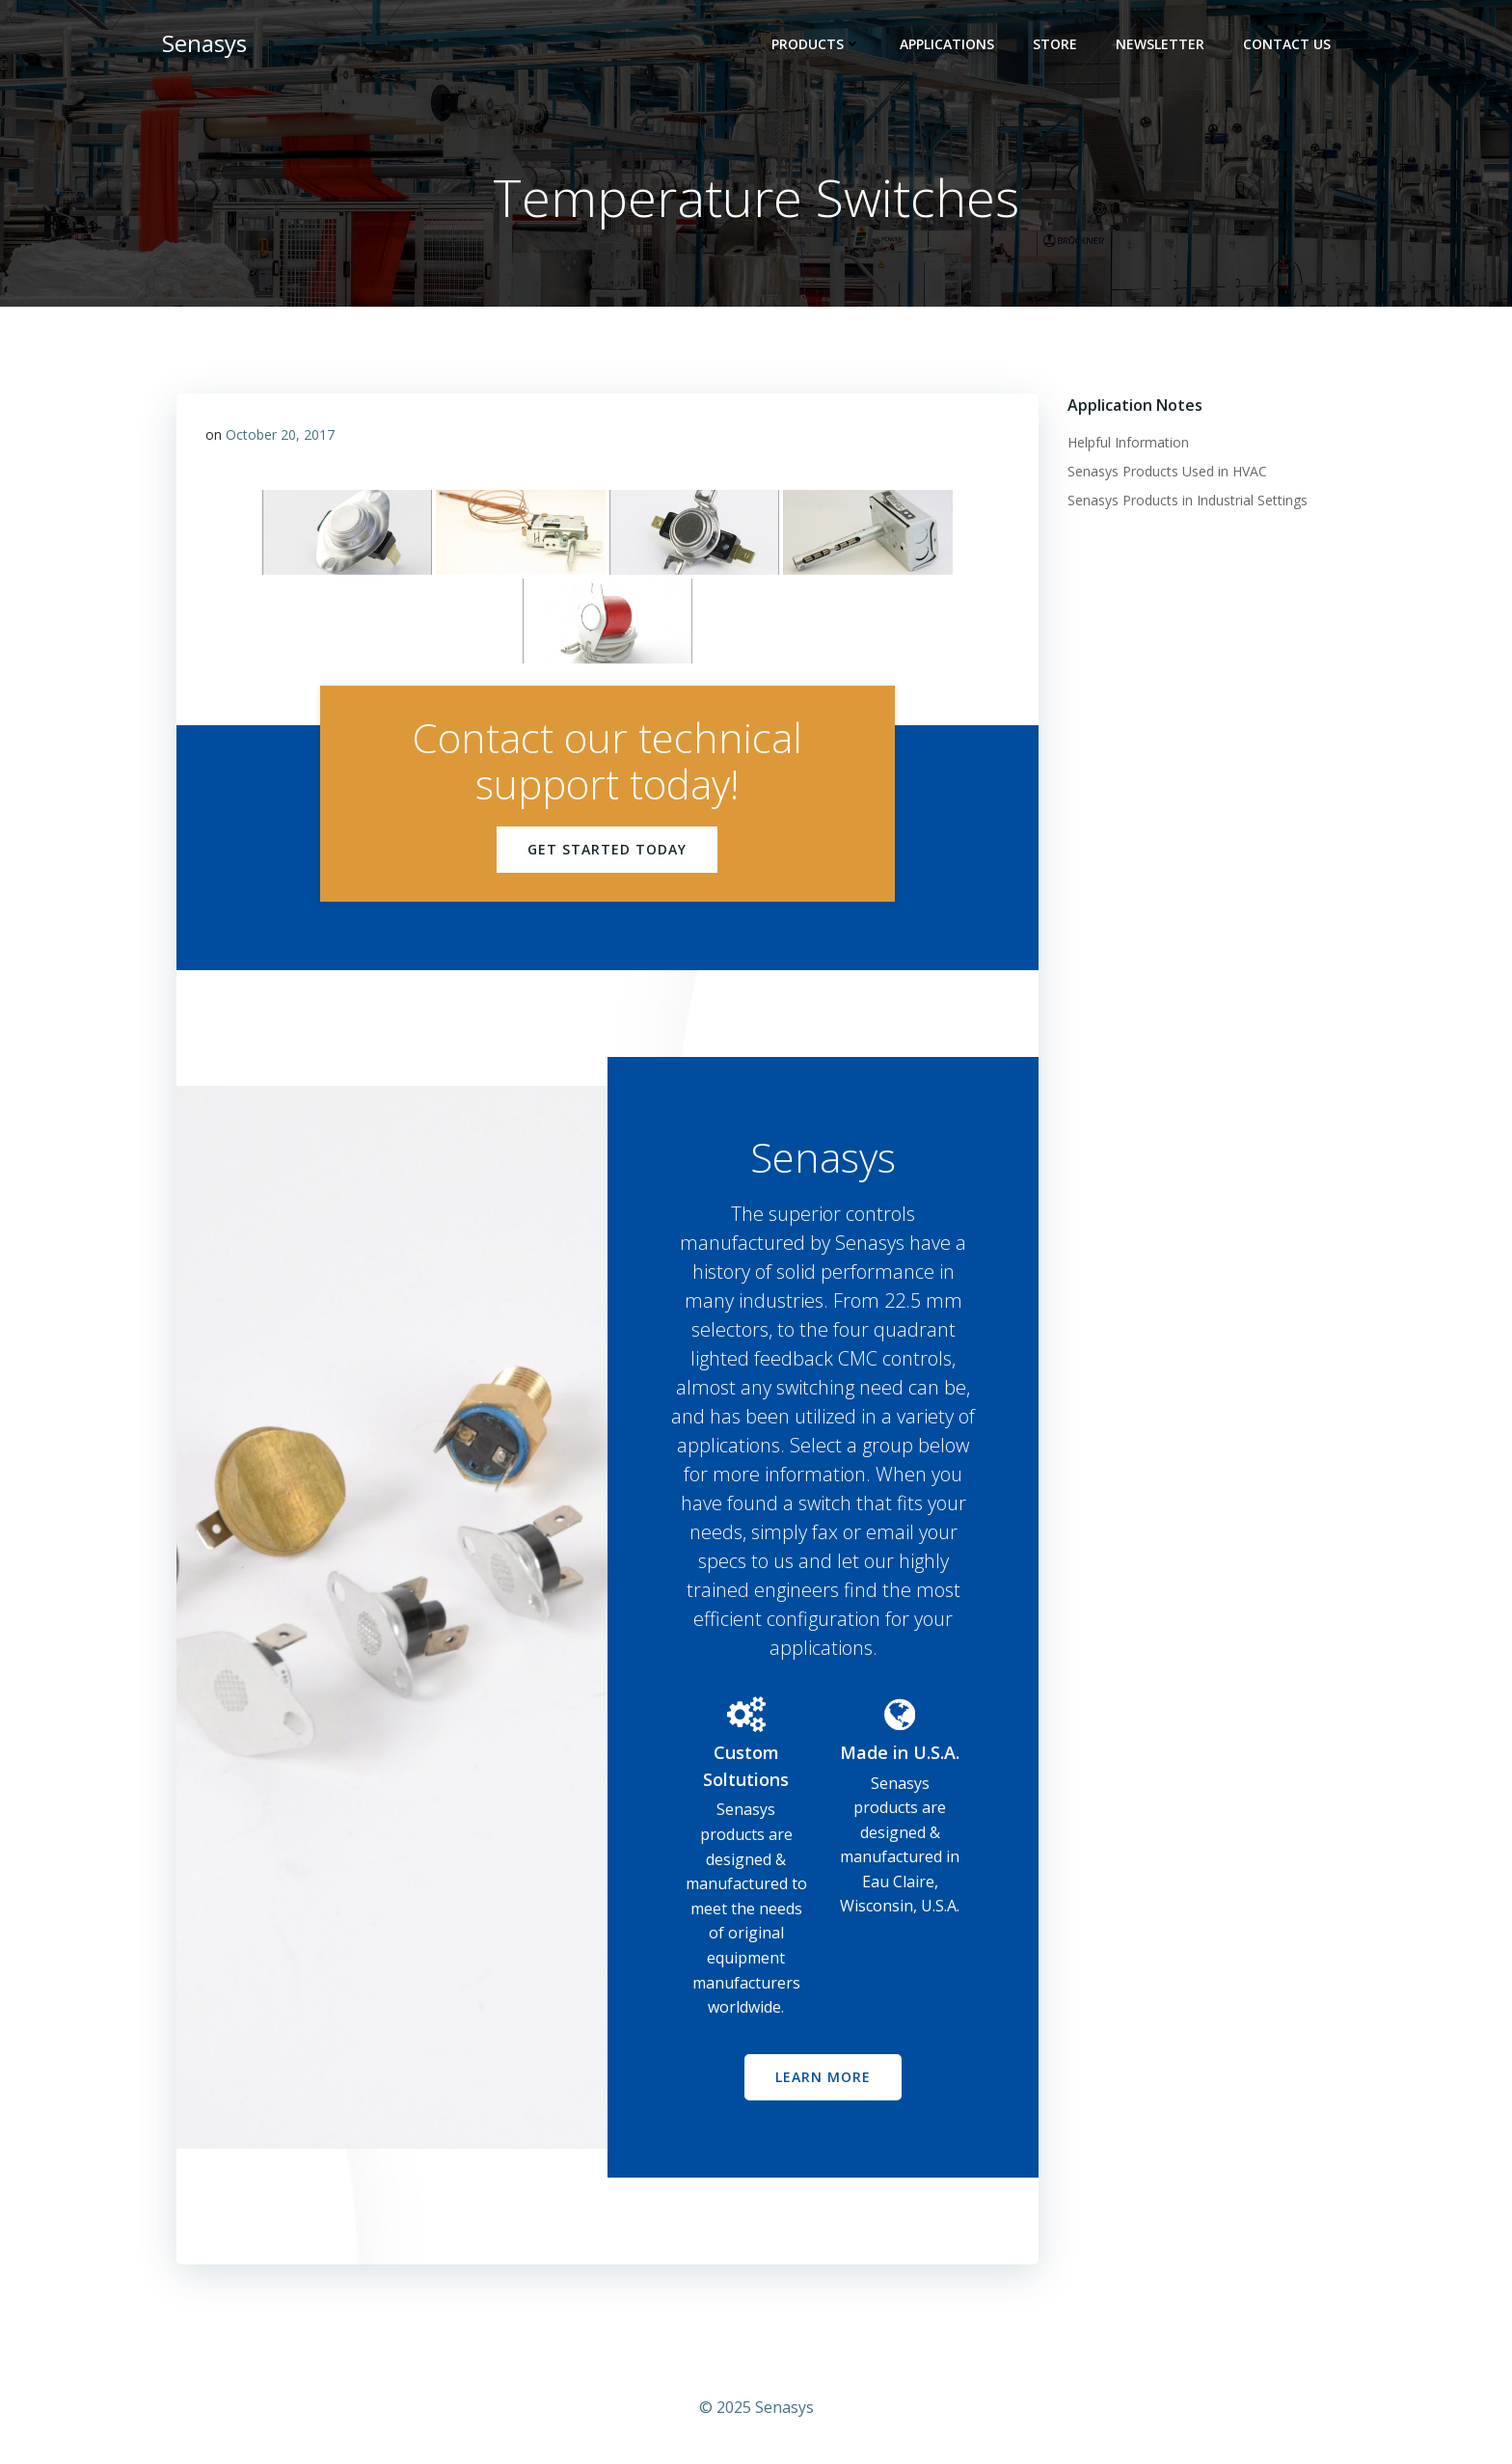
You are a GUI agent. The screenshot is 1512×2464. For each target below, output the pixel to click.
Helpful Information (1128, 442)
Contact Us (1287, 44)
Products (816, 44)
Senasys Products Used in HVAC (1167, 471)
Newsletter (1160, 44)
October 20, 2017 (280, 434)
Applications (947, 44)
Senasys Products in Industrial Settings (1187, 500)
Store (1055, 44)
